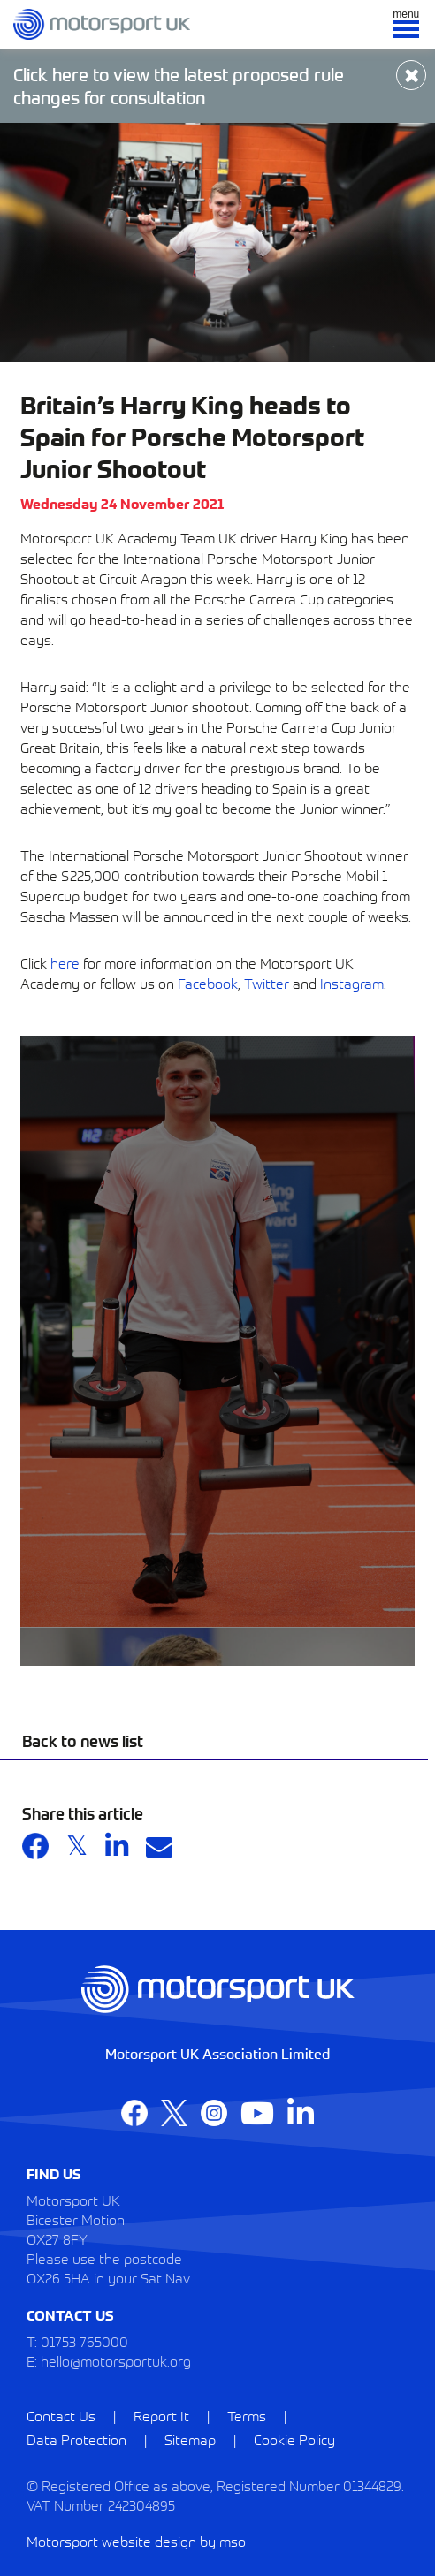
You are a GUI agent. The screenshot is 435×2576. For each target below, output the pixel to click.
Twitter (266, 983)
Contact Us (61, 2415)
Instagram (352, 983)
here (65, 962)
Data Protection (76, 2439)
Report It (161, 2415)
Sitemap (190, 2439)
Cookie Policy (294, 2439)
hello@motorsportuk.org (116, 2360)
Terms (246, 2415)
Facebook (208, 983)
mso (232, 2540)
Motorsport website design (111, 2540)
